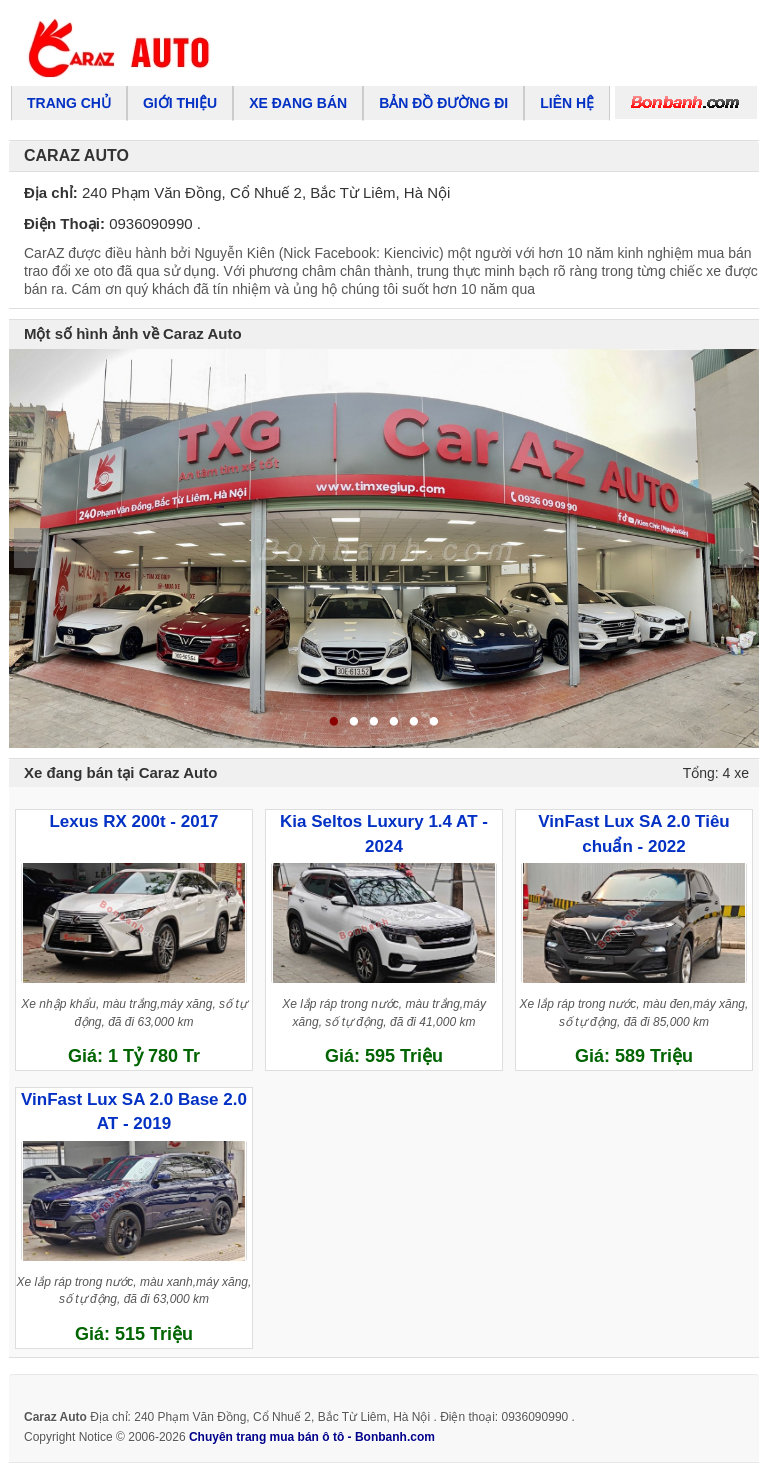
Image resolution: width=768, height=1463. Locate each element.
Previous (31, 548)
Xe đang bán (298, 103)
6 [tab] (434, 723)
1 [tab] (334, 723)
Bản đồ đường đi (443, 103)
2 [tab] (354, 723)
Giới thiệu (180, 103)
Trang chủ (69, 103)
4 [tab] (394, 723)
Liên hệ (567, 103)
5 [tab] (414, 723)
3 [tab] (374, 723)
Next (736, 548)
